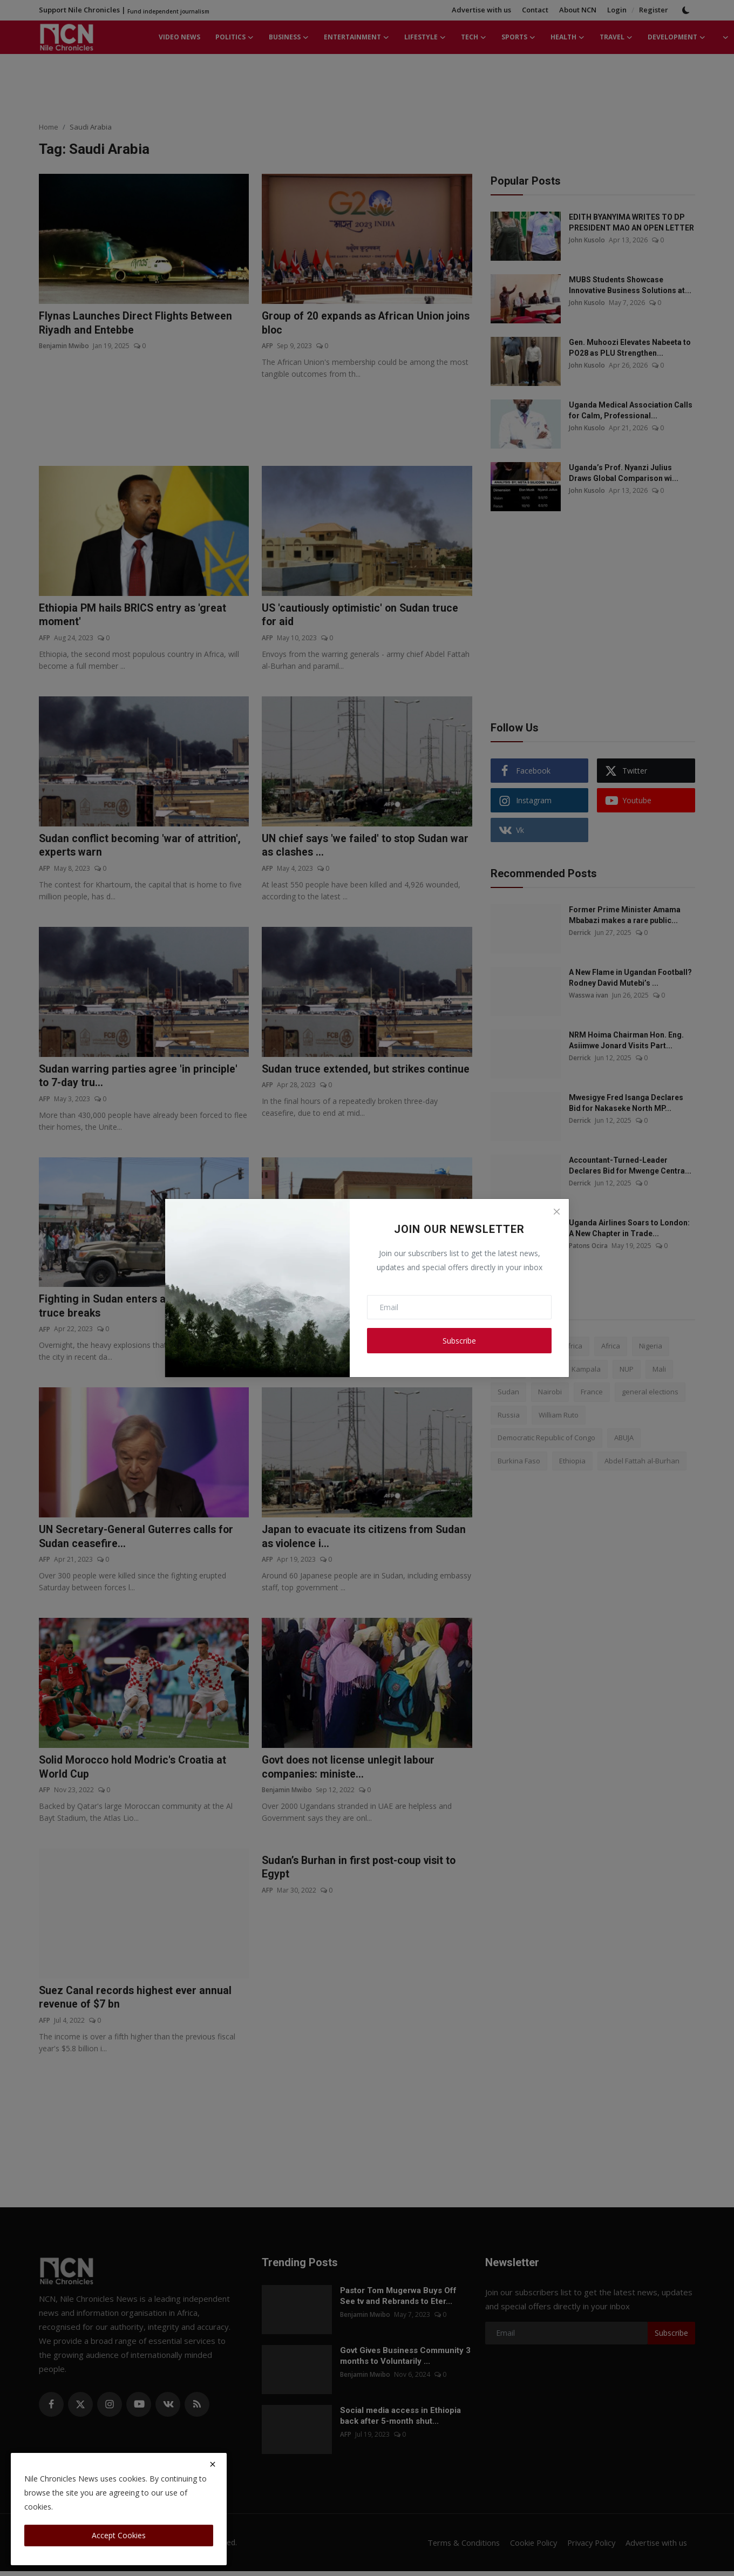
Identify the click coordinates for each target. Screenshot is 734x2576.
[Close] (556, 1211)
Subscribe (459, 1341)
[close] (212, 2464)
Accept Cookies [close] (119, 2535)
